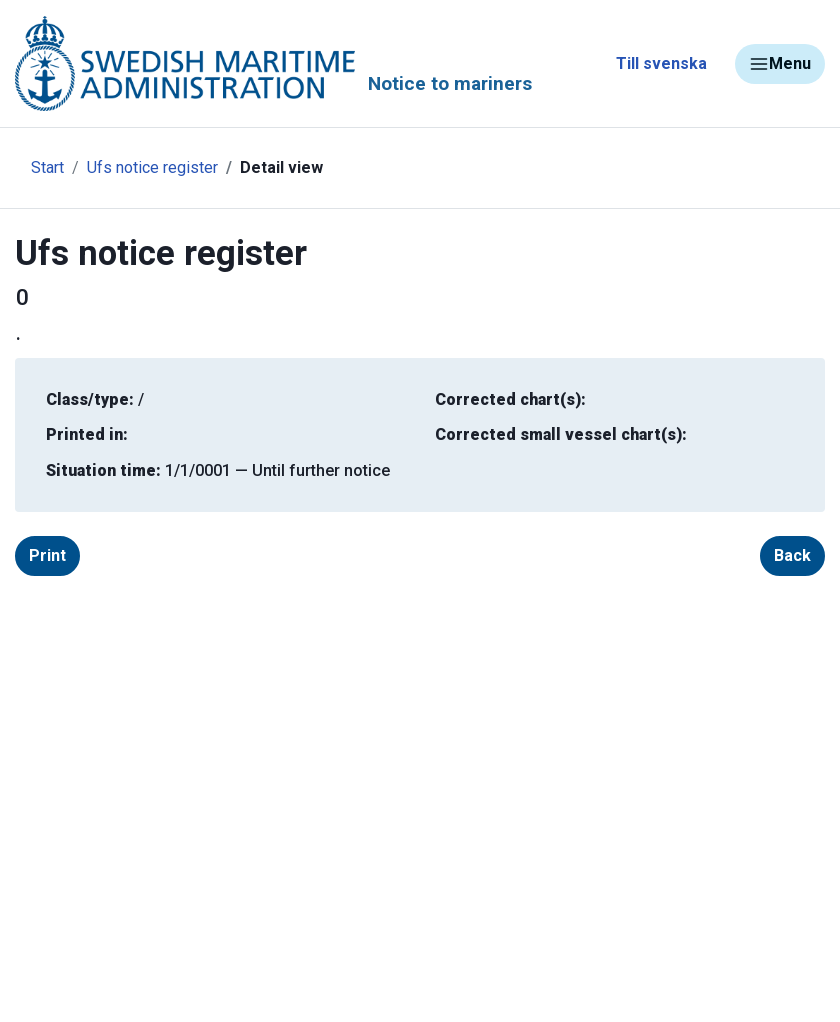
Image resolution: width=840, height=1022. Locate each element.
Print (47, 555)
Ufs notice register (152, 167)
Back (792, 555)
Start (47, 167)
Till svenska (661, 63)
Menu (780, 64)
